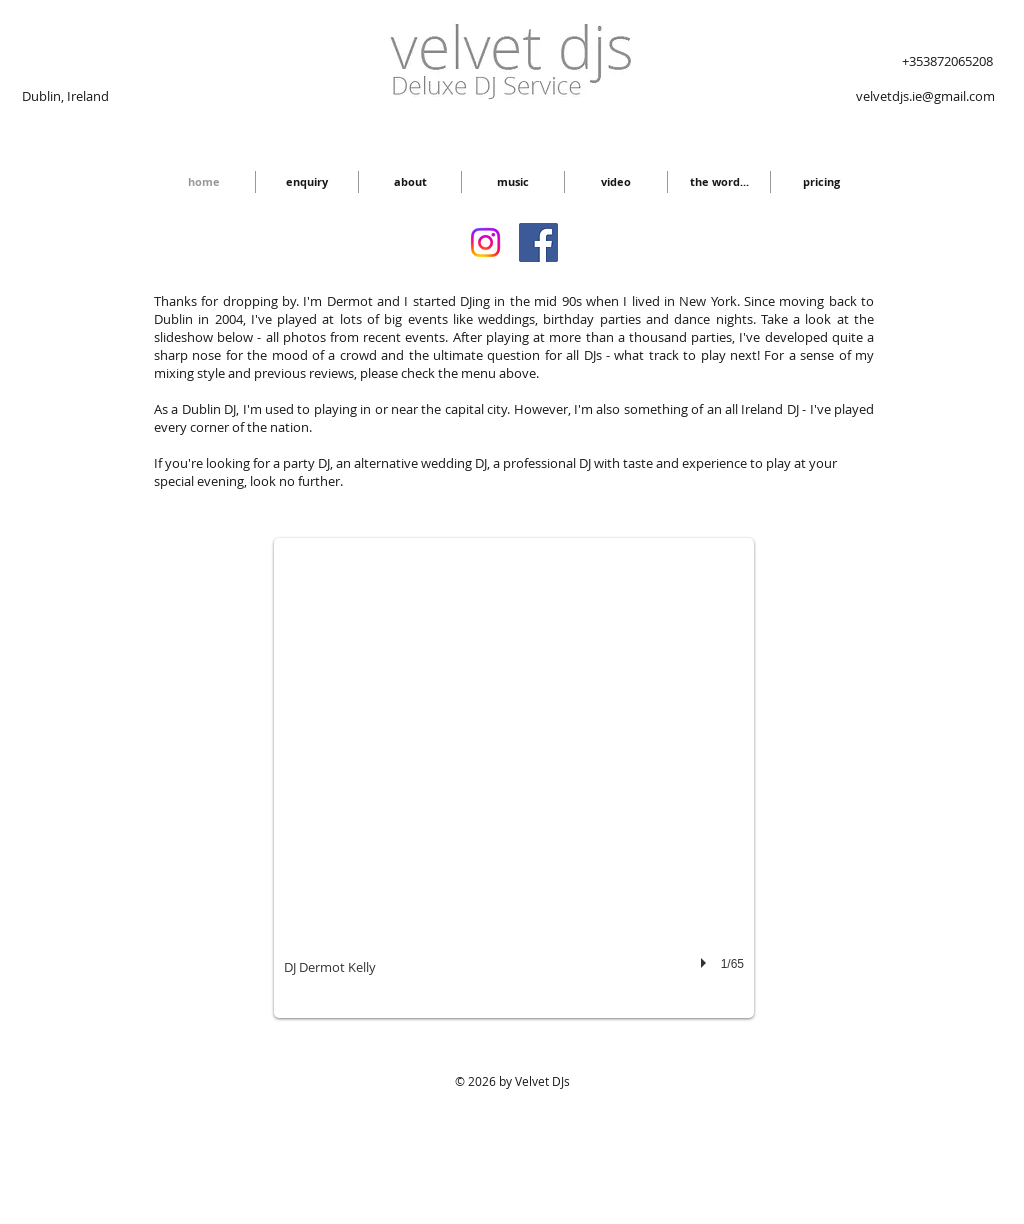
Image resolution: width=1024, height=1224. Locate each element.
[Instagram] (485, 242)
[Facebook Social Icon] (538, 242)
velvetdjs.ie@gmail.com (925, 96)
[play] (706, 963)
